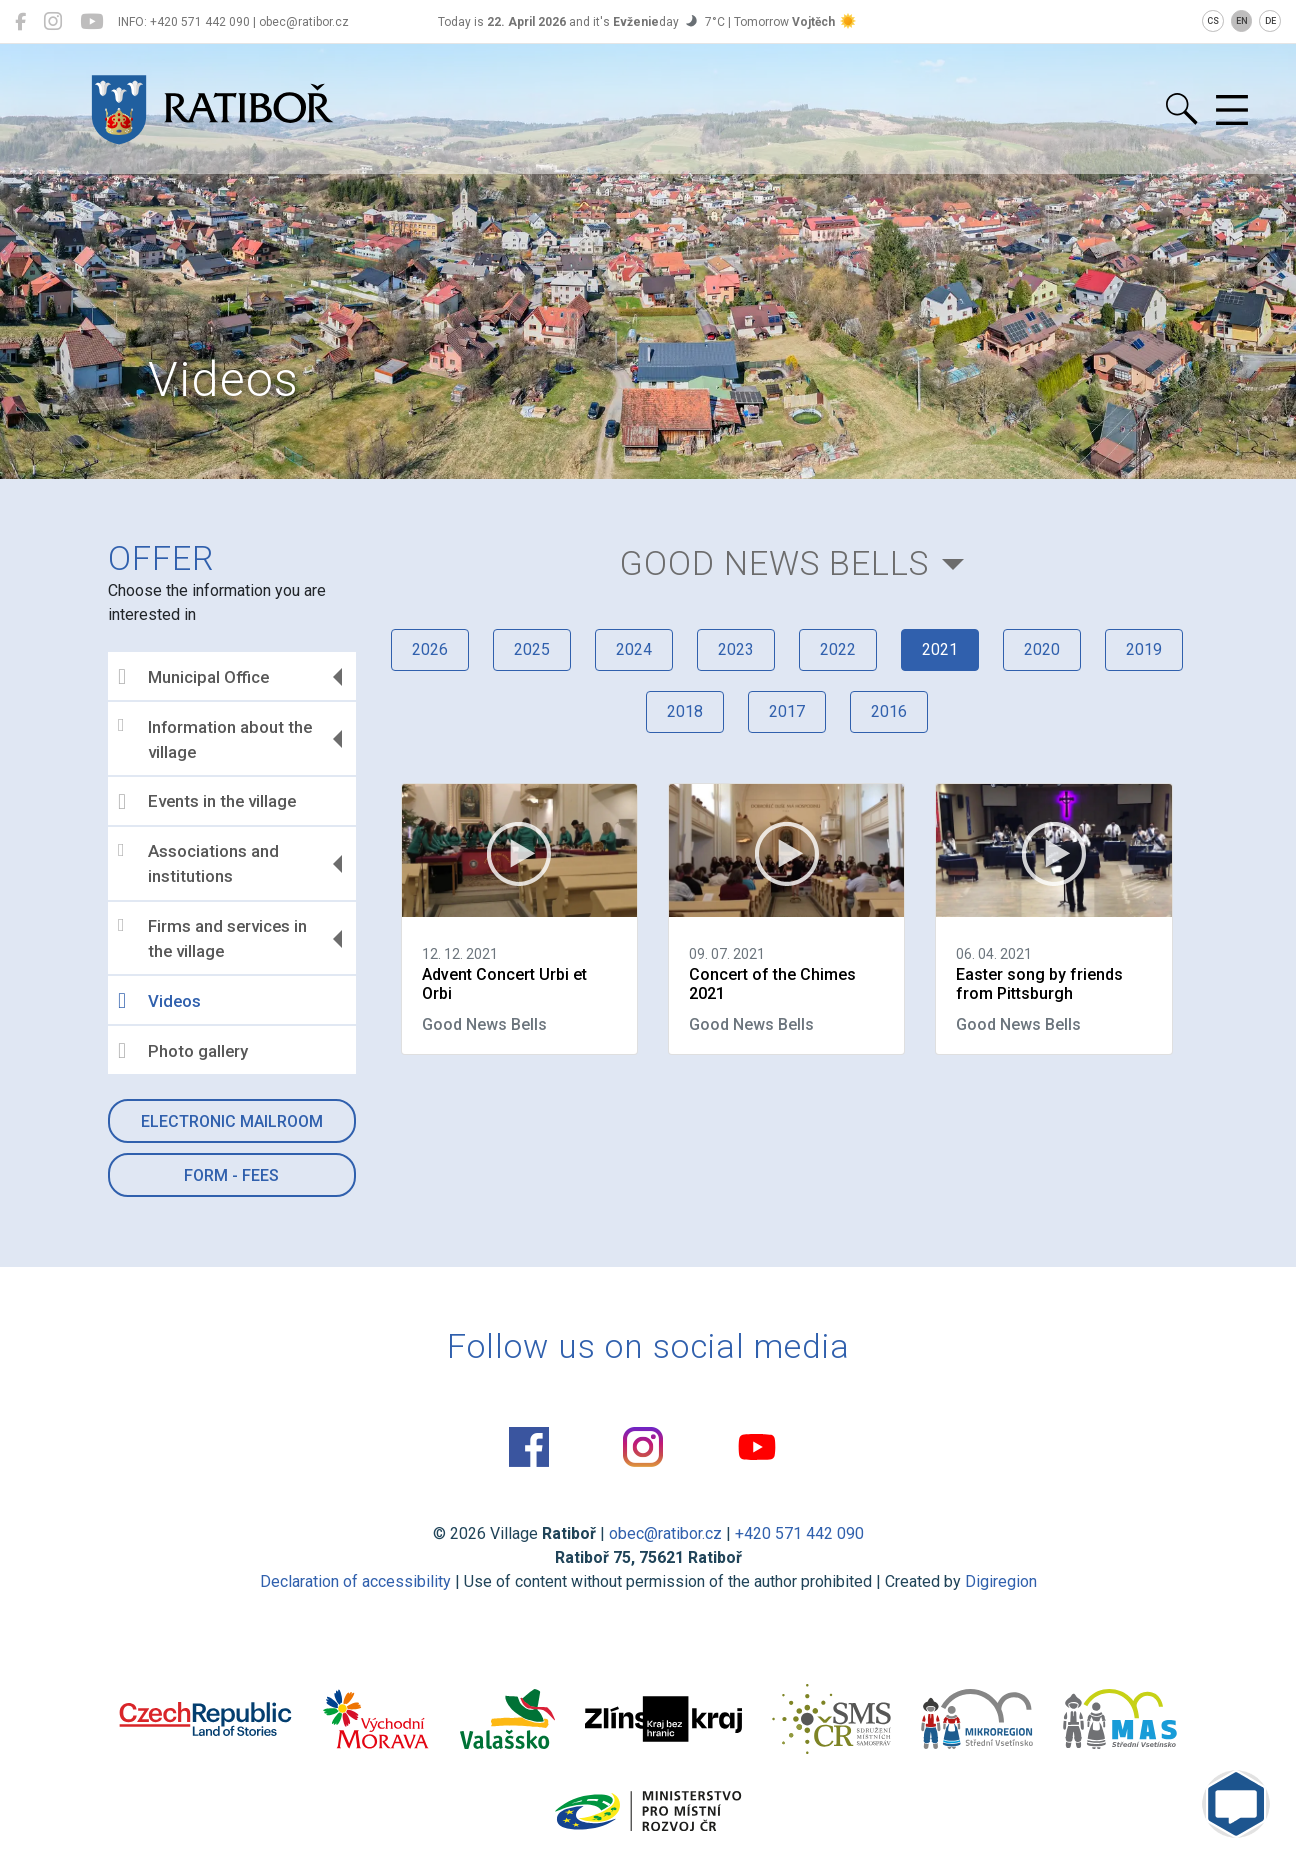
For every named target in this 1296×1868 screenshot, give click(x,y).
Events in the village (207, 802)
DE (1270, 21)
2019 (1144, 649)
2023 (736, 649)
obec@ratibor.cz (665, 1533)
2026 (430, 649)
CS (1213, 21)
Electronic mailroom (232, 1121)
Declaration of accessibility (355, 1581)
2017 (787, 711)
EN (1242, 21)
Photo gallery (183, 1051)
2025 (532, 649)
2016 (889, 711)
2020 (1042, 649)
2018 (685, 711)
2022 (838, 649)
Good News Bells (774, 563)
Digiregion (1001, 1581)
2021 (940, 649)
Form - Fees (231, 1175)
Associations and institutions (198, 864)
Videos (159, 1001)
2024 (634, 649)
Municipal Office (193, 677)
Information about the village (215, 739)
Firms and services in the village (212, 939)
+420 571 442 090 (799, 1533)
